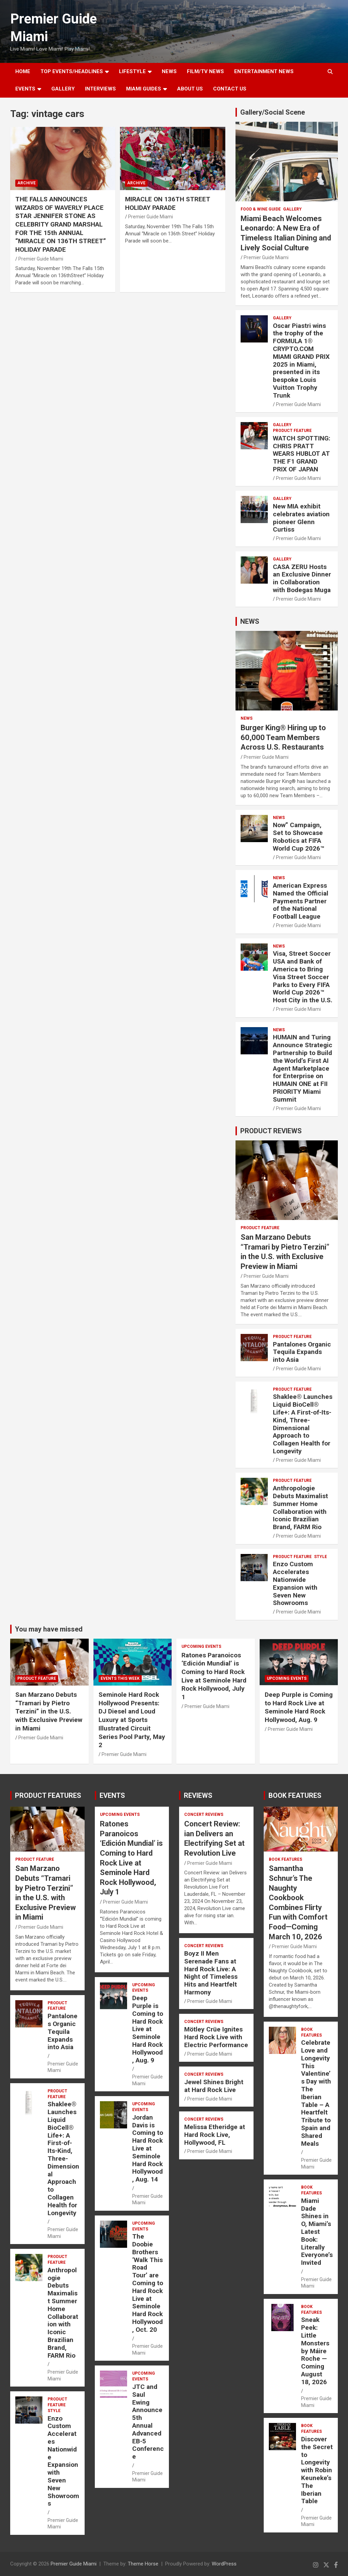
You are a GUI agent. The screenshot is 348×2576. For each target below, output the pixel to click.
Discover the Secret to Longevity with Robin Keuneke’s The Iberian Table (317, 2470)
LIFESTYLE (132, 71)
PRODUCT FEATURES (48, 1795)
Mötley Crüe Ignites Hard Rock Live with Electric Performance (216, 2037)
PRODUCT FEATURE (292, 430)
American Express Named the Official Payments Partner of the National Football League (300, 901)
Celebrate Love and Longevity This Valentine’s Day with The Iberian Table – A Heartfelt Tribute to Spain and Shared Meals (316, 2093)
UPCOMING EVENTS (201, 1646)
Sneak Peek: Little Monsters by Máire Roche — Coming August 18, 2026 (315, 2351)
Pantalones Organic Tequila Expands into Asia (302, 1352)
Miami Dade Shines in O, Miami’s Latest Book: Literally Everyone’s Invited (317, 2231)
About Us (190, 89)
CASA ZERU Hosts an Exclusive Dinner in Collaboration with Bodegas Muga (302, 578)
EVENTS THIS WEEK (120, 1678)
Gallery (292, 209)
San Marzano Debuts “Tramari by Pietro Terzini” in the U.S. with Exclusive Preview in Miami (48, 1711)
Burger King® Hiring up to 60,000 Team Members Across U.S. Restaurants (283, 737)
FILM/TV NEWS (205, 71)
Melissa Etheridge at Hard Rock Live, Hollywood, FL (214, 2134)
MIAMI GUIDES (143, 89)
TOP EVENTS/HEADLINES (71, 71)
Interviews (100, 89)
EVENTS (25, 89)
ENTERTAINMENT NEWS (264, 71)
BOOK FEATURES (294, 1795)
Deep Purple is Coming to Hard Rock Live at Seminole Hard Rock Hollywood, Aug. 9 (299, 1707)
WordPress (224, 2564)
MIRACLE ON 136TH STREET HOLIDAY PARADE (167, 203)
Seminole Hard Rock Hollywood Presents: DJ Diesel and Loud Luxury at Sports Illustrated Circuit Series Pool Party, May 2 (132, 1720)
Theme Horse (143, 2564)
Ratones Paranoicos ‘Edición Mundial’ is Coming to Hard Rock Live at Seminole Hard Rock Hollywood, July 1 (213, 1676)
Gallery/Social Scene (272, 112)
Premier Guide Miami (40, 259)
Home (22, 71)
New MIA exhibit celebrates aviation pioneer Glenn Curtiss (301, 517)
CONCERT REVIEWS (203, 1814)
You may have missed (49, 1629)
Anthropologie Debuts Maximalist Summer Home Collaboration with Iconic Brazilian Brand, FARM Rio (300, 1507)
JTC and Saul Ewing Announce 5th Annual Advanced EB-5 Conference (148, 2421)
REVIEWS (198, 1795)
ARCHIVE (26, 183)
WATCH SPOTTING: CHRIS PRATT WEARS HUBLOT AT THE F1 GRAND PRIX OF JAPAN (301, 453)
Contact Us (229, 89)
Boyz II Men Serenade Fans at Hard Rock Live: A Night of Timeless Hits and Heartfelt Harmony (211, 1973)
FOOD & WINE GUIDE (261, 209)
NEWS (169, 71)
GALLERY (63, 89)
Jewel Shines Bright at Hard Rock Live (213, 2086)
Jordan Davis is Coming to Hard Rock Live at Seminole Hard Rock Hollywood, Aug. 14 (147, 2148)
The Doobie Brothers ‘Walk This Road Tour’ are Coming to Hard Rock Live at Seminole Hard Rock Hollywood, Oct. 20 (147, 2283)
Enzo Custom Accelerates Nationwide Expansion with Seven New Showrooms (295, 1583)
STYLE (320, 1556)
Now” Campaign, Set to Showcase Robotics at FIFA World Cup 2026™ (298, 836)
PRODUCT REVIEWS (271, 1131)
